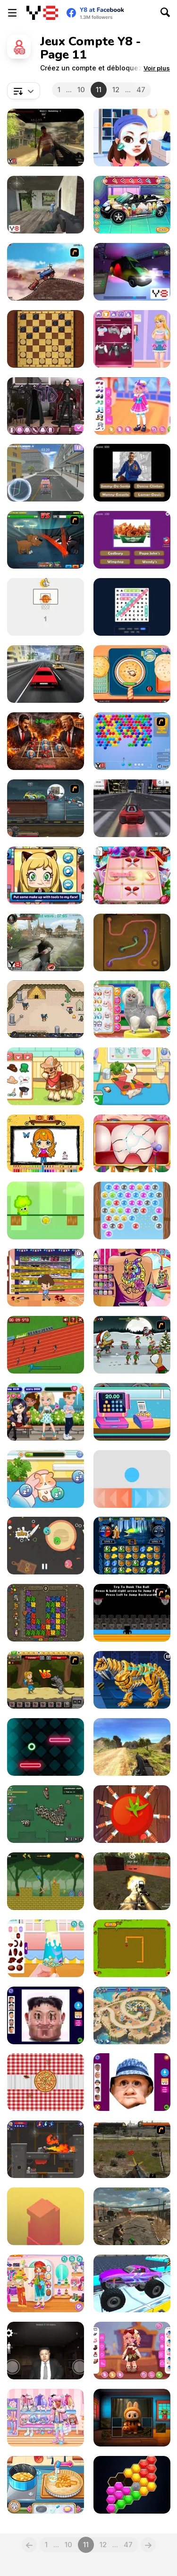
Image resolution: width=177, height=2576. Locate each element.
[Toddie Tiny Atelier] (131, 2350)
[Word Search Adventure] (131, 607)
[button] (156, 68)
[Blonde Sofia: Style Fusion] (131, 339)
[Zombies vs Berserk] (45, 942)
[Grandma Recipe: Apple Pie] (45, 2485)
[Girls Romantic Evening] (45, 1412)
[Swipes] (131, 1479)
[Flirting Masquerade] (131, 137)
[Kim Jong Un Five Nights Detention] (45, 2350)
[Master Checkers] (45, 339)
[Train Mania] (45, 272)
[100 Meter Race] (45, 1345)
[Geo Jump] (45, 1747)
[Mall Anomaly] (45, 1277)
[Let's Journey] (45, 1680)
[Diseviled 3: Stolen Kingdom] (45, 2149)
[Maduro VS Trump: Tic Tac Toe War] (45, 741)
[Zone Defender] (131, 1881)
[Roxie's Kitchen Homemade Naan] (131, 674)
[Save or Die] (45, 204)
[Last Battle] (131, 2149)
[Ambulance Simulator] (45, 472)
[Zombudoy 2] (131, 1345)
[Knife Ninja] (131, 1814)
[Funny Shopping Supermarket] (131, 1412)
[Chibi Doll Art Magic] (45, 1143)
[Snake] (131, 1948)
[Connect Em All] (131, 942)
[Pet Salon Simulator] (131, 1009)
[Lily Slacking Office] (45, 875)
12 (115, 89)
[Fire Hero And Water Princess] (45, 1881)
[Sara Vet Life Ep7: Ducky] (131, 1076)
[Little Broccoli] (45, 1210)
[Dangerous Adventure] (45, 1613)
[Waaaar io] (45, 1814)
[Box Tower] (45, 2216)
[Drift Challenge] (131, 808)
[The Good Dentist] (131, 1143)
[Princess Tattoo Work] (131, 1277)
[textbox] (23, 91)
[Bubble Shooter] (131, 741)
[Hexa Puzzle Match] (131, 2485)
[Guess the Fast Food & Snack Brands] (131, 540)
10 (81, 89)
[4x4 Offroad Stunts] (131, 2283)
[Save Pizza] (45, 2082)
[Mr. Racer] (45, 674)
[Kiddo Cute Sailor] (131, 406)
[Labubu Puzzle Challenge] (131, 2417)
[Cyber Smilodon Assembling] (131, 1680)
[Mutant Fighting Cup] (45, 540)
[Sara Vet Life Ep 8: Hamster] (45, 1479)
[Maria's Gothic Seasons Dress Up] (45, 406)
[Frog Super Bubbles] (131, 1210)
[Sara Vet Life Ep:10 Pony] (45, 1076)
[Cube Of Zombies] (45, 137)
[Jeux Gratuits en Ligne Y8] (42, 13)
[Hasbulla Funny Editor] (131, 2082)
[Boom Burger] (45, 1545)
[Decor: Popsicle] (45, 1948)
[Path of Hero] (131, 1747)
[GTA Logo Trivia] (131, 472)
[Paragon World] (45, 1009)
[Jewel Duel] (131, 1545)
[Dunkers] (131, 1613)
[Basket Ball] (45, 607)
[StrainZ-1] (131, 2216)
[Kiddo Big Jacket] (45, 2417)
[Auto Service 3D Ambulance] (131, 272)
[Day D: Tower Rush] (131, 2015)
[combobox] (23, 90)
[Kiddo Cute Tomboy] (45, 2283)
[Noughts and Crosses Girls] (131, 875)
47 (140, 89)
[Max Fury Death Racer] (45, 808)
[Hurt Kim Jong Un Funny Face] (45, 2015)
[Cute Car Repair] (131, 204)
